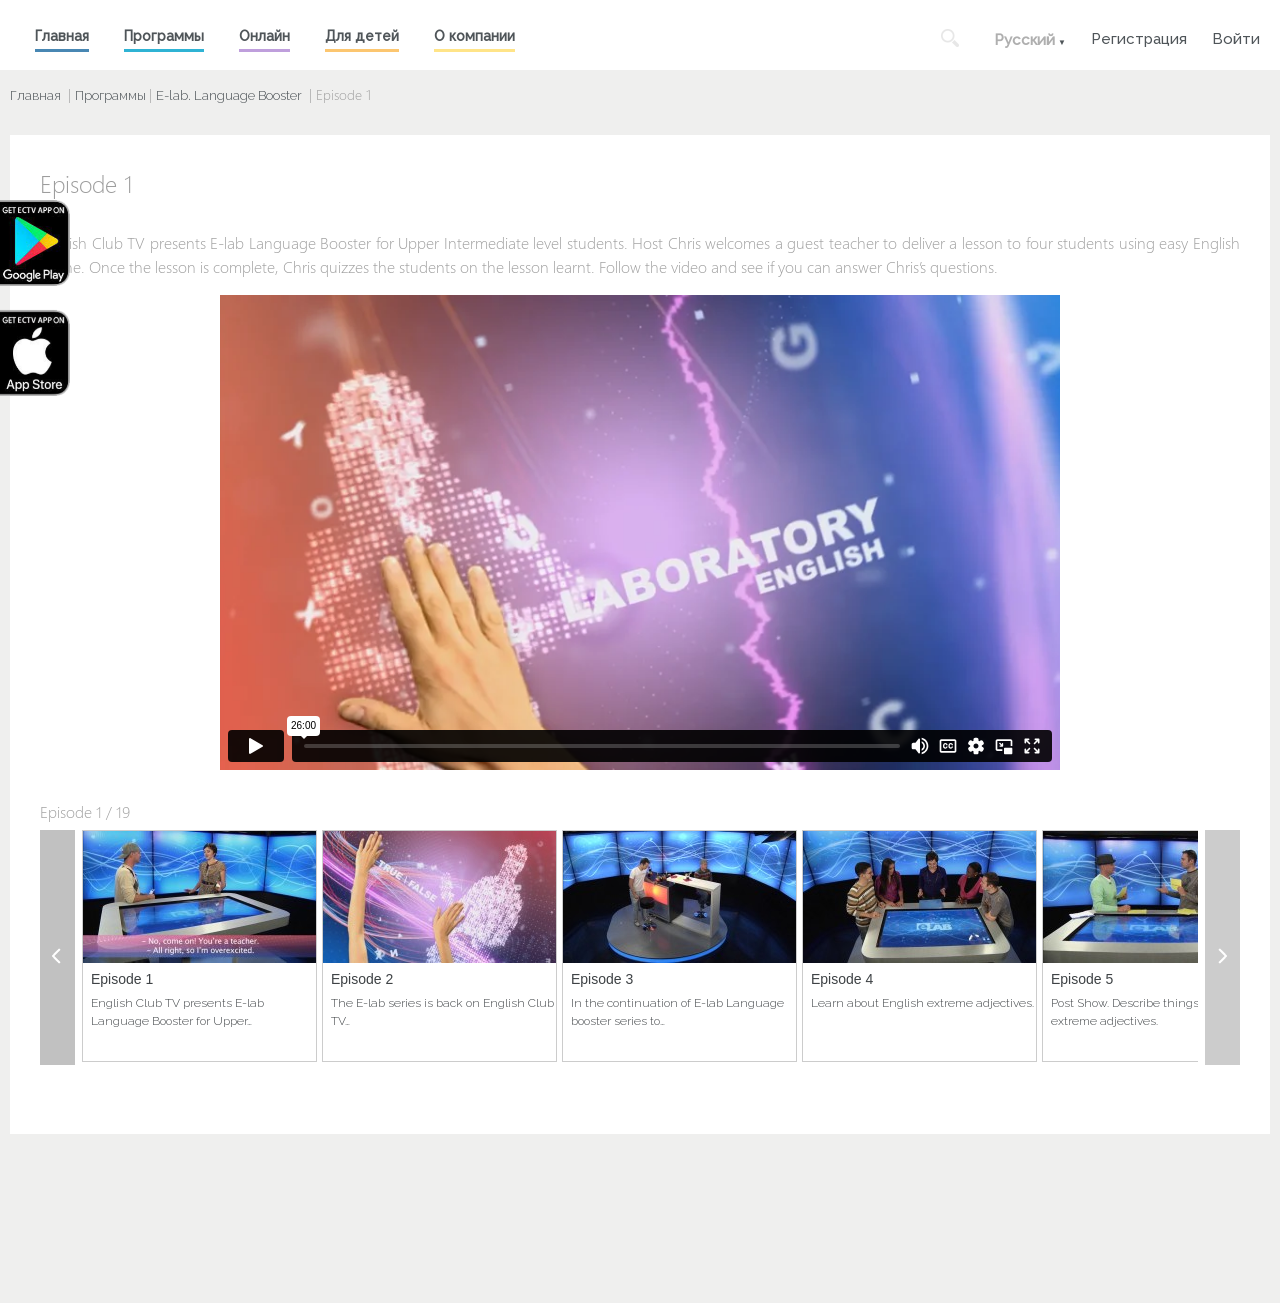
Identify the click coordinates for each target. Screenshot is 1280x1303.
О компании (474, 36)
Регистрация (1139, 36)
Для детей (362, 36)
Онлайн (264, 36)
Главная (62, 36)
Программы (164, 36)
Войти (1236, 36)
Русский (1024, 40)
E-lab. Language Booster (229, 95)
